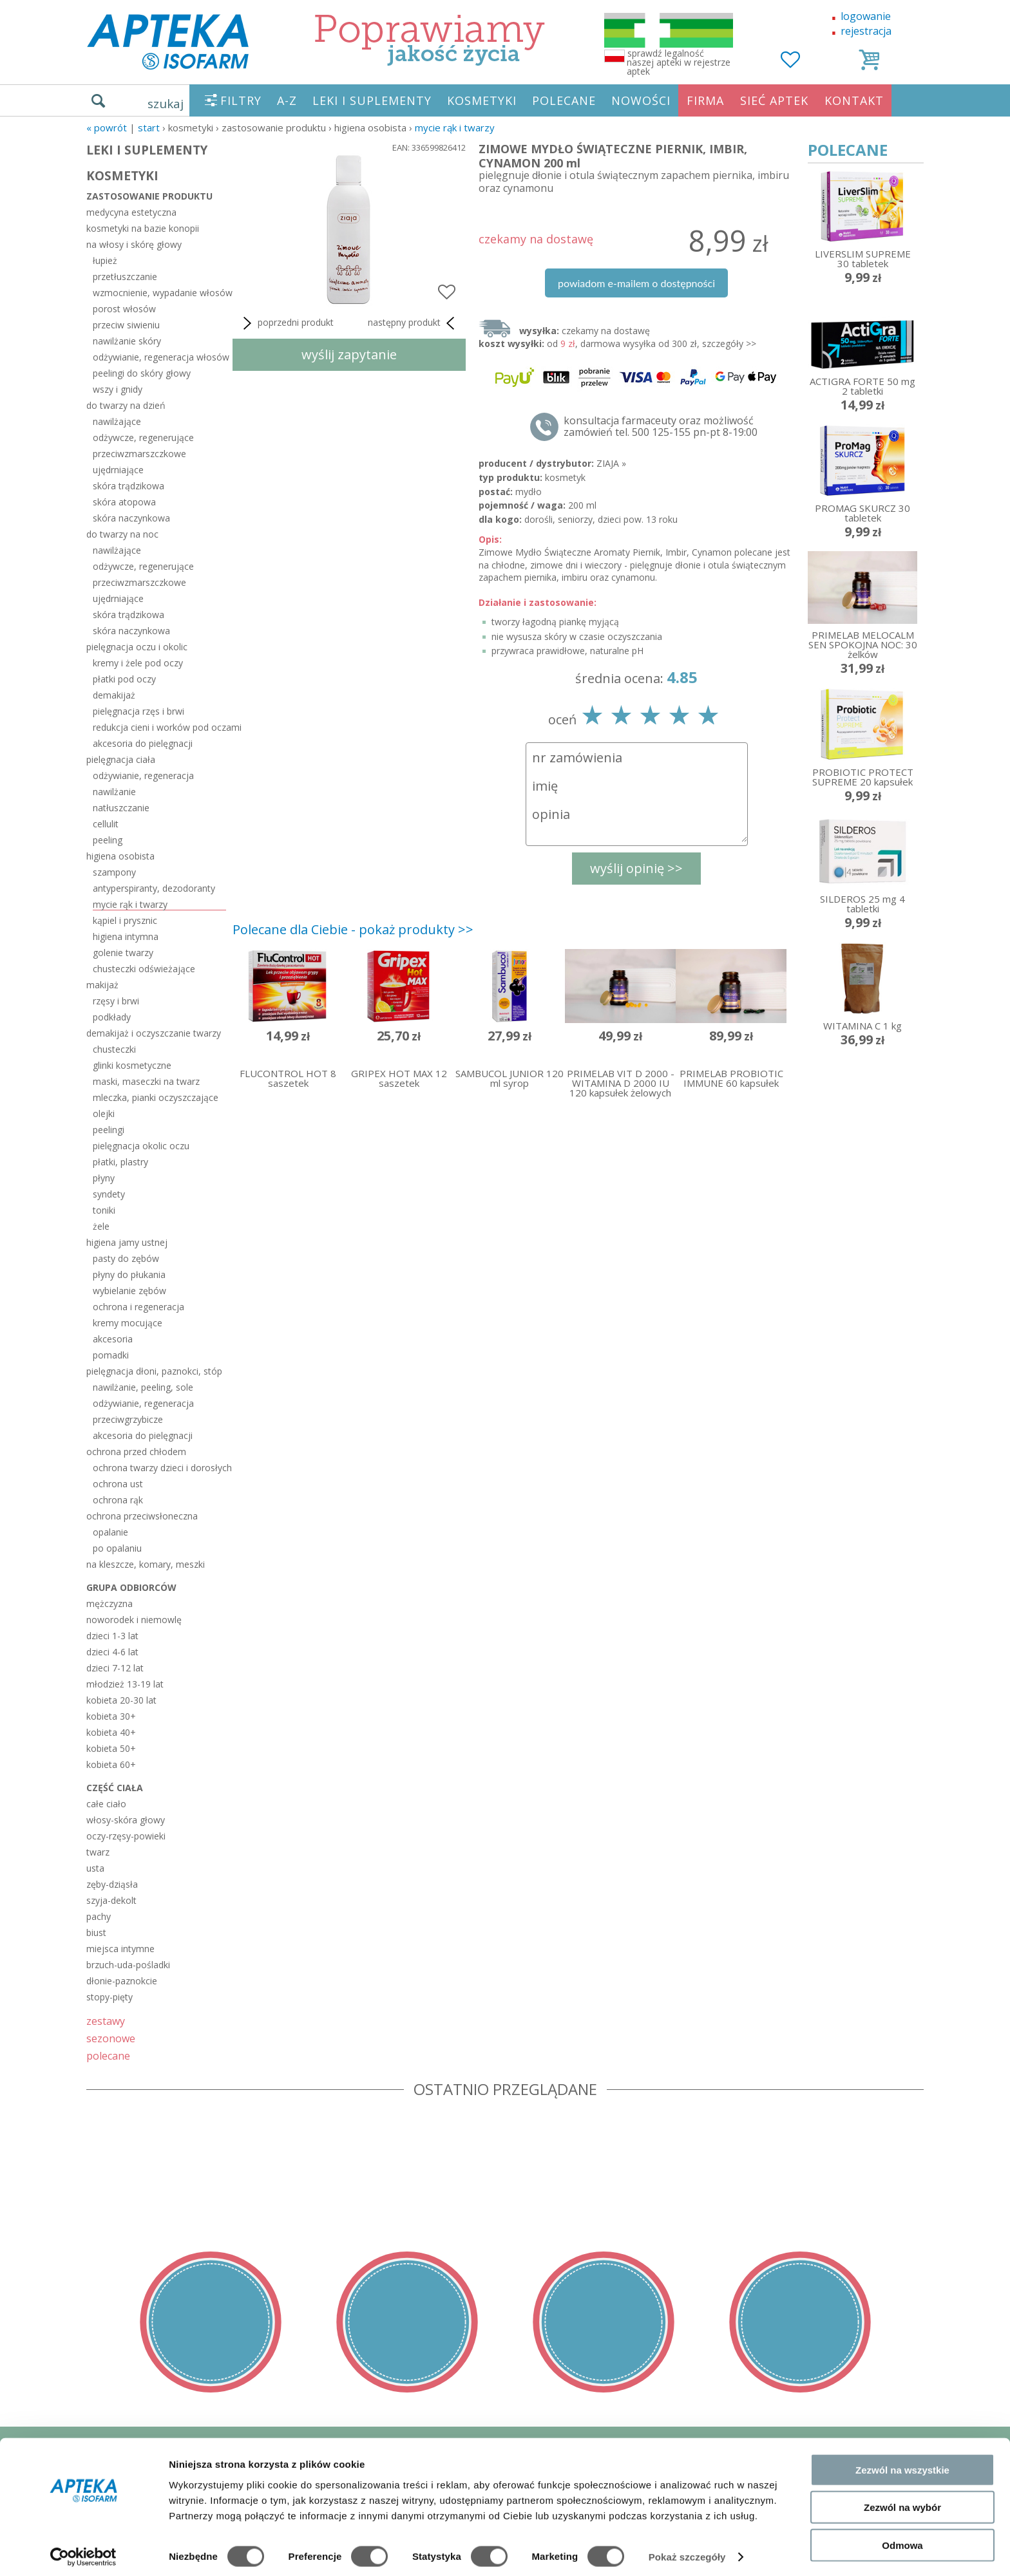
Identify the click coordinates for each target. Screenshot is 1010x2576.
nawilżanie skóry (127, 341)
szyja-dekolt (111, 1900)
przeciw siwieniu (126, 325)
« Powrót (106, 127)
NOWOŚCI (641, 100)
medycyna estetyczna (131, 212)
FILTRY (241, 100)
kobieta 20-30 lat (121, 1700)
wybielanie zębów (129, 1290)
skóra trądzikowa (128, 486)
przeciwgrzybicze (128, 1419)
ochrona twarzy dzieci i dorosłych (159, 1468)
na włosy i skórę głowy (134, 244)
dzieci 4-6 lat (112, 1652)
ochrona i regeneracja (138, 1307)
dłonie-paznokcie (121, 1981)
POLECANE (564, 100)
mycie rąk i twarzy (455, 127)
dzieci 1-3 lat (112, 1636)
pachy (98, 1916)
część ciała (114, 1788)
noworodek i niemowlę (134, 1619)
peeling (107, 840)
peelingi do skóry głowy (142, 373)
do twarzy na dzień (126, 405)
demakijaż (114, 695)
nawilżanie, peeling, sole (143, 1387)
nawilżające (117, 421)
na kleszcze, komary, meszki (145, 1564)
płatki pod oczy (124, 679)
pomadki (111, 1355)
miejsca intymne (120, 1948)
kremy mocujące (127, 1323)
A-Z (287, 100)
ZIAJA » (611, 463)
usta (95, 1868)
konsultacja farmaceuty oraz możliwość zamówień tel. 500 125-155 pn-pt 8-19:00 (661, 426)
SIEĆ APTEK (774, 100)
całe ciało (106, 1804)
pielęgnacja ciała (120, 759)
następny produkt (413, 323)
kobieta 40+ (111, 1732)
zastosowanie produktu (149, 196)
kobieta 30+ (111, 1716)
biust (96, 1932)
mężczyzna (109, 1603)
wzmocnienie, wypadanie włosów (159, 293)
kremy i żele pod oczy (138, 663)
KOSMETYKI (482, 100)
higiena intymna (125, 936)
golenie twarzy (123, 952)
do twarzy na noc (122, 534)
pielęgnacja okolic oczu (141, 1146)
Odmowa (902, 2538)
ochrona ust (118, 1484)
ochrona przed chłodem (136, 1451)
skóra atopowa (124, 502)
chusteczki (114, 1049)
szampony (114, 872)
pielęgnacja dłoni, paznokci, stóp (154, 1371)
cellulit (106, 824)
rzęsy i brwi (116, 1001)
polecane (108, 2055)
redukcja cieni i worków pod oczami (159, 727)
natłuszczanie (121, 808)
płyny (104, 1178)
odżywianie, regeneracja (143, 775)
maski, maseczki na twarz (146, 1081)
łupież (105, 260)
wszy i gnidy (117, 389)
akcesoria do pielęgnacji (143, 743)
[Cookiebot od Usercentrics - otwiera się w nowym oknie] (83, 2551)
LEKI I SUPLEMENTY (372, 100)
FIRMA (705, 100)
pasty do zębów (126, 1258)
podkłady (112, 1017)
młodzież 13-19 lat (125, 1684)
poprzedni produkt (286, 323)
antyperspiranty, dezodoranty (154, 888)
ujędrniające (118, 470)
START (149, 127)
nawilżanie (114, 791)
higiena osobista (120, 856)
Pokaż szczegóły (687, 2550)
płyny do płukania (129, 1274)
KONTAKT (854, 100)
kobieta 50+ (111, 1748)
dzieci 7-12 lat (115, 1668)
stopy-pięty (109, 1997)
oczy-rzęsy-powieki (126, 1836)
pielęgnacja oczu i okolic (136, 647)
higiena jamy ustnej (126, 1242)
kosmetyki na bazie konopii (142, 228)
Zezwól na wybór (902, 2501)
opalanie (110, 1532)
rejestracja (866, 31)
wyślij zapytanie (349, 354)
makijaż (102, 985)
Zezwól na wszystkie (902, 2463)
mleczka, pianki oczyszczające (155, 1097)
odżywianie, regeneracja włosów (159, 357)
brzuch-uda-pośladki (128, 1965)
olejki (104, 1113)
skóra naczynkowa (131, 518)
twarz (98, 1852)
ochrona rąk (118, 1500)
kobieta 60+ (111, 1764)
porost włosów (124, 309)
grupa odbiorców (131, 1587)
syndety (109, 1194)
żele (101, 1226)
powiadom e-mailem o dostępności (636, 283)
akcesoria (113, 1339)
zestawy (105, 2020)
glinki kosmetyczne (132, 1065)
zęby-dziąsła (112, 1884)
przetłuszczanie (125, 276)
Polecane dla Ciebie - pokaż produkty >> (353, 929)
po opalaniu (117, 1548)
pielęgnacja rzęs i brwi (138, 711)
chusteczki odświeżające (144, 969)
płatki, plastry (120, 1162)
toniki (104, 1210)
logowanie (866, 16)
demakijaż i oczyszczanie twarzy (153, 1033)
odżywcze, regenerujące (143, 437)
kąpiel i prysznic (125, 920)
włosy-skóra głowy (125, 1820)
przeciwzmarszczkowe (139, 453)
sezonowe (110, 2038)
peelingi (108, 1129)
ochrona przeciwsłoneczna (142, 1516)
